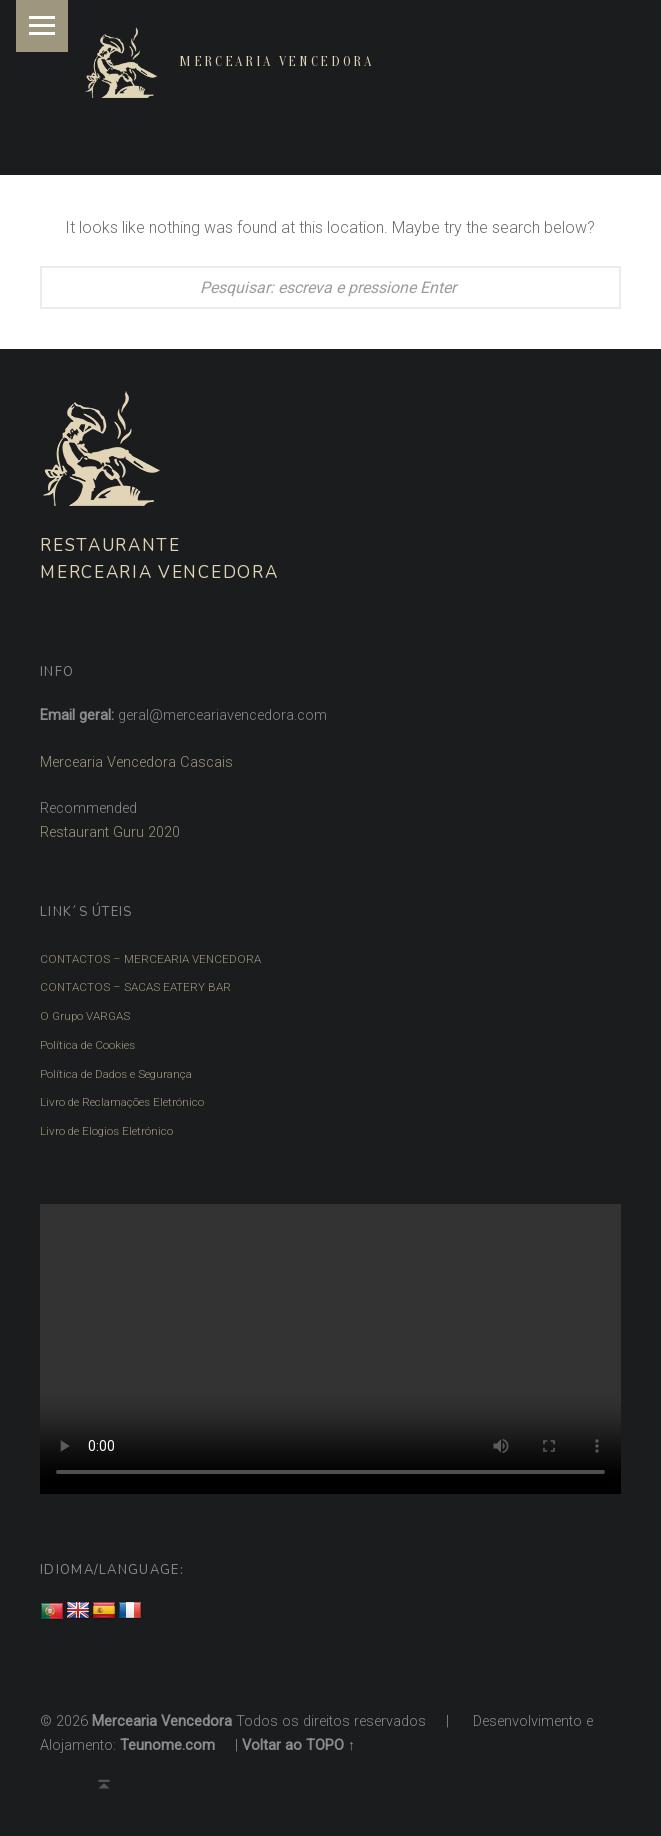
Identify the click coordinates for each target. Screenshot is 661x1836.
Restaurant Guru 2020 (110, 832)
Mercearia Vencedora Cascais (136, 762)
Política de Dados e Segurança (116, 1074)
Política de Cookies (87, 1045)
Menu (42, 26)
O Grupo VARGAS (85, 1016)
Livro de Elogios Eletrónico (106, 1131)
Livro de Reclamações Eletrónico (122, 1102)
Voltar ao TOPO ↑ (298, 1745)
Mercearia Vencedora (276, 61)
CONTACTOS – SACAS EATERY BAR (135, 987)
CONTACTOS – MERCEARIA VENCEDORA (150, 959)
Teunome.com (167, 1745)
